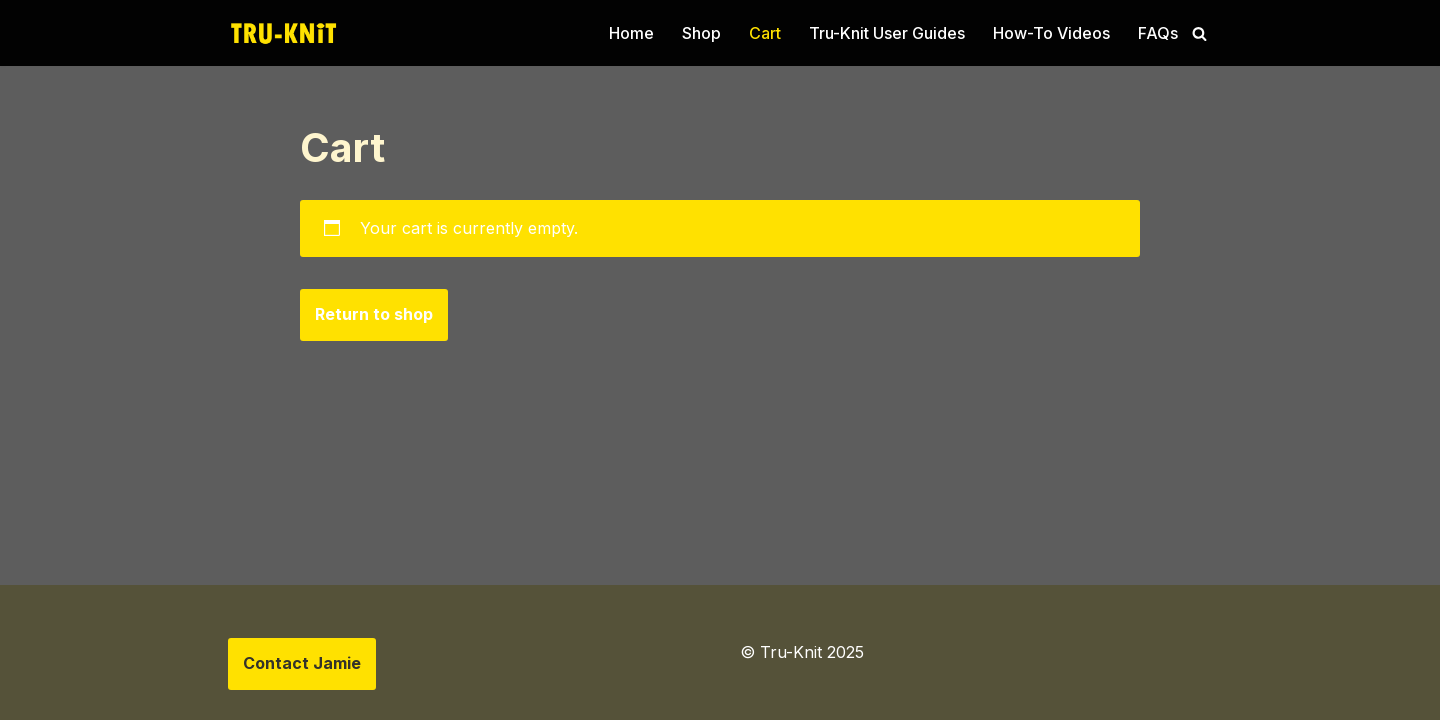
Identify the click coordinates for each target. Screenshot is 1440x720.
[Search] (1199, 33)
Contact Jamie (302, 663)
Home (631, 33)
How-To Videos (1051, 33)
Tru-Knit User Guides (887, 33)
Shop (701, 33)
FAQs (1158, 33)
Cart (765, 33)
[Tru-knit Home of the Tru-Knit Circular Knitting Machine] (283, 33)
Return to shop (374, 314)
